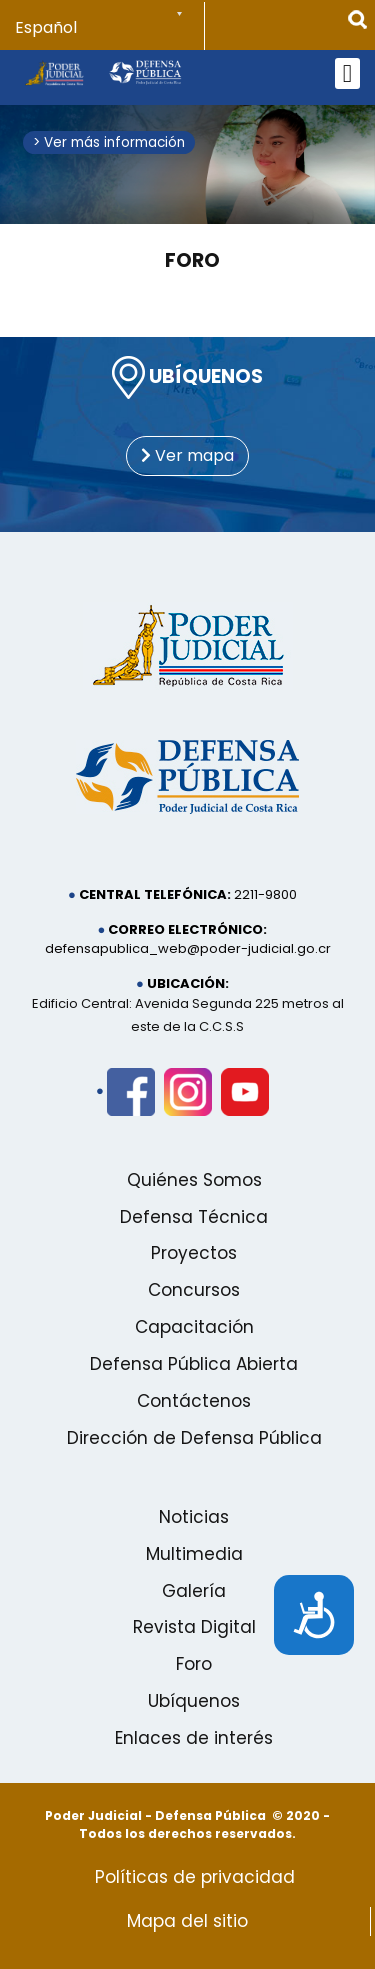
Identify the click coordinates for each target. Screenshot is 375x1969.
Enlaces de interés (194, 1738)
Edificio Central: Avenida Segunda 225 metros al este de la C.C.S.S (188, 1014)
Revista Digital (194, 1627)
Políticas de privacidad (195, 1877)
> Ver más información (109, 142)
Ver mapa (187, 455)
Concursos (194, 1290)
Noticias (194, 1517)
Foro (192, 260)
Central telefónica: (155, 894)
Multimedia (194, 1554)
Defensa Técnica (194, 1217)
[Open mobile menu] (347, 73)
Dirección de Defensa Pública (194, 1438)
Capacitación (194, 1327)
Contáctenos (194, 1401)
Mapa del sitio (187, 1921)
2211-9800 (265, 894)
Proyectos (194, 1253)
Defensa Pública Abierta (194, 1364)
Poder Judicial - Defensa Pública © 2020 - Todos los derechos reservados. (187, 1824)
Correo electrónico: (187, 929)
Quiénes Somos (194, 1180)
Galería (194, 1591)
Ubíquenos (194, 1701)
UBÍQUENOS (187, 377)
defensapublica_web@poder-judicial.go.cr (188, 948)
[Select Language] (110, 28)
